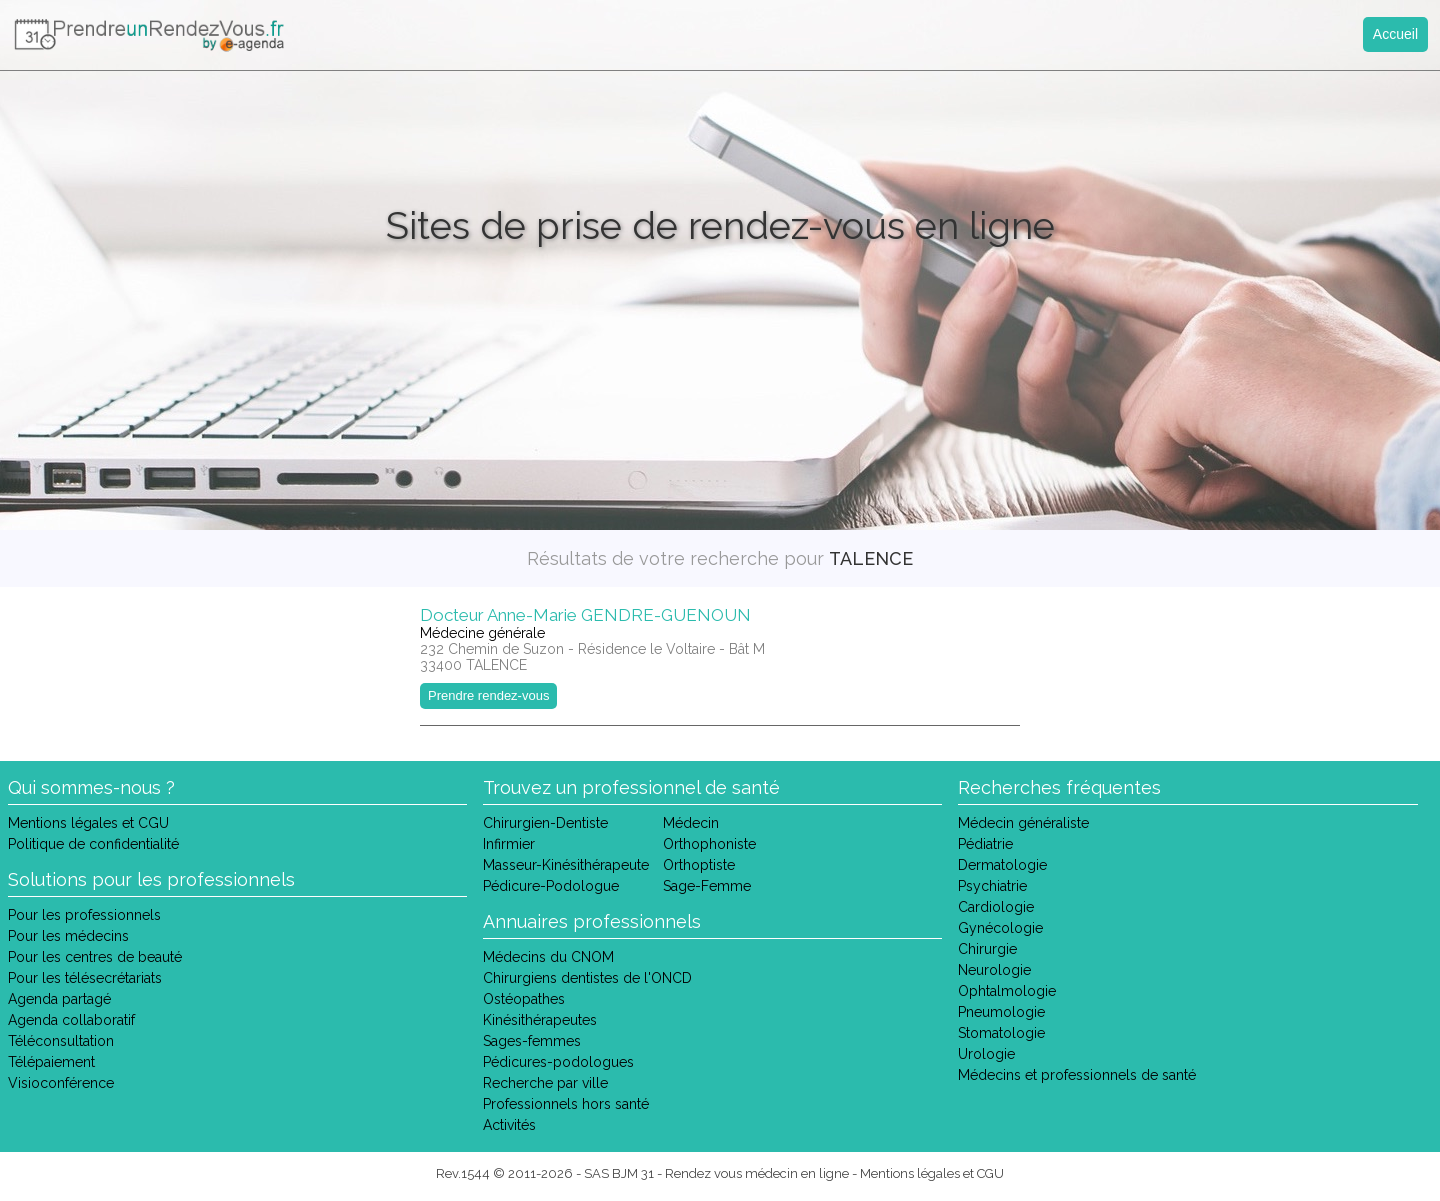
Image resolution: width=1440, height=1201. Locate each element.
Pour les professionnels (84, 915)
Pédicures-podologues (558, 1062)
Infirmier (509, 844)
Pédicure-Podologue (551, 886)
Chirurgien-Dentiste (545, 823)
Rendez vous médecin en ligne (757, 1173)
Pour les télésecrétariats (85, 978)
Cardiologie (996, 907)
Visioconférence (61, 1083)
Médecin (691, 823)
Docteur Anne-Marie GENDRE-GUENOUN (585, 615)
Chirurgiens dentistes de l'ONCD (587, 978)
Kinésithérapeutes (540, 1020)
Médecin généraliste (1023, 823)
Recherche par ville (545, 1083)
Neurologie (994, 970)
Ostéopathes (524, 999)
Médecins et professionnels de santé (1077, 1075)
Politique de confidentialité (93, 844)
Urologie (986, 1054)
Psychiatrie (992, 886)
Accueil (1395, 34)
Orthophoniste (709, 844)
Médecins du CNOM (548, 957)
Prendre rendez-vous (488, 695)
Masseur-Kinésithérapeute (566, 865)
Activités (509, 1125)
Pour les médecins (68, 936)
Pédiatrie (985, 844)
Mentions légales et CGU (88, 823)
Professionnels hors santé (566, 1104)
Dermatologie (1002, 865)
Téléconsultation (61, 1041)
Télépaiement (51, 1062)
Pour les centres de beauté (95, 957)
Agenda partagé (59, 999)
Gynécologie (1000, 928)
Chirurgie (987, 949)
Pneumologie (1001, 1012)
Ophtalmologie (1007, 991)
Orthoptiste (699, 865)
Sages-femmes (532, 1041)
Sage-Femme (707, 886)
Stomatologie (1001, 1033)
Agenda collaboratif (71, 1020)
